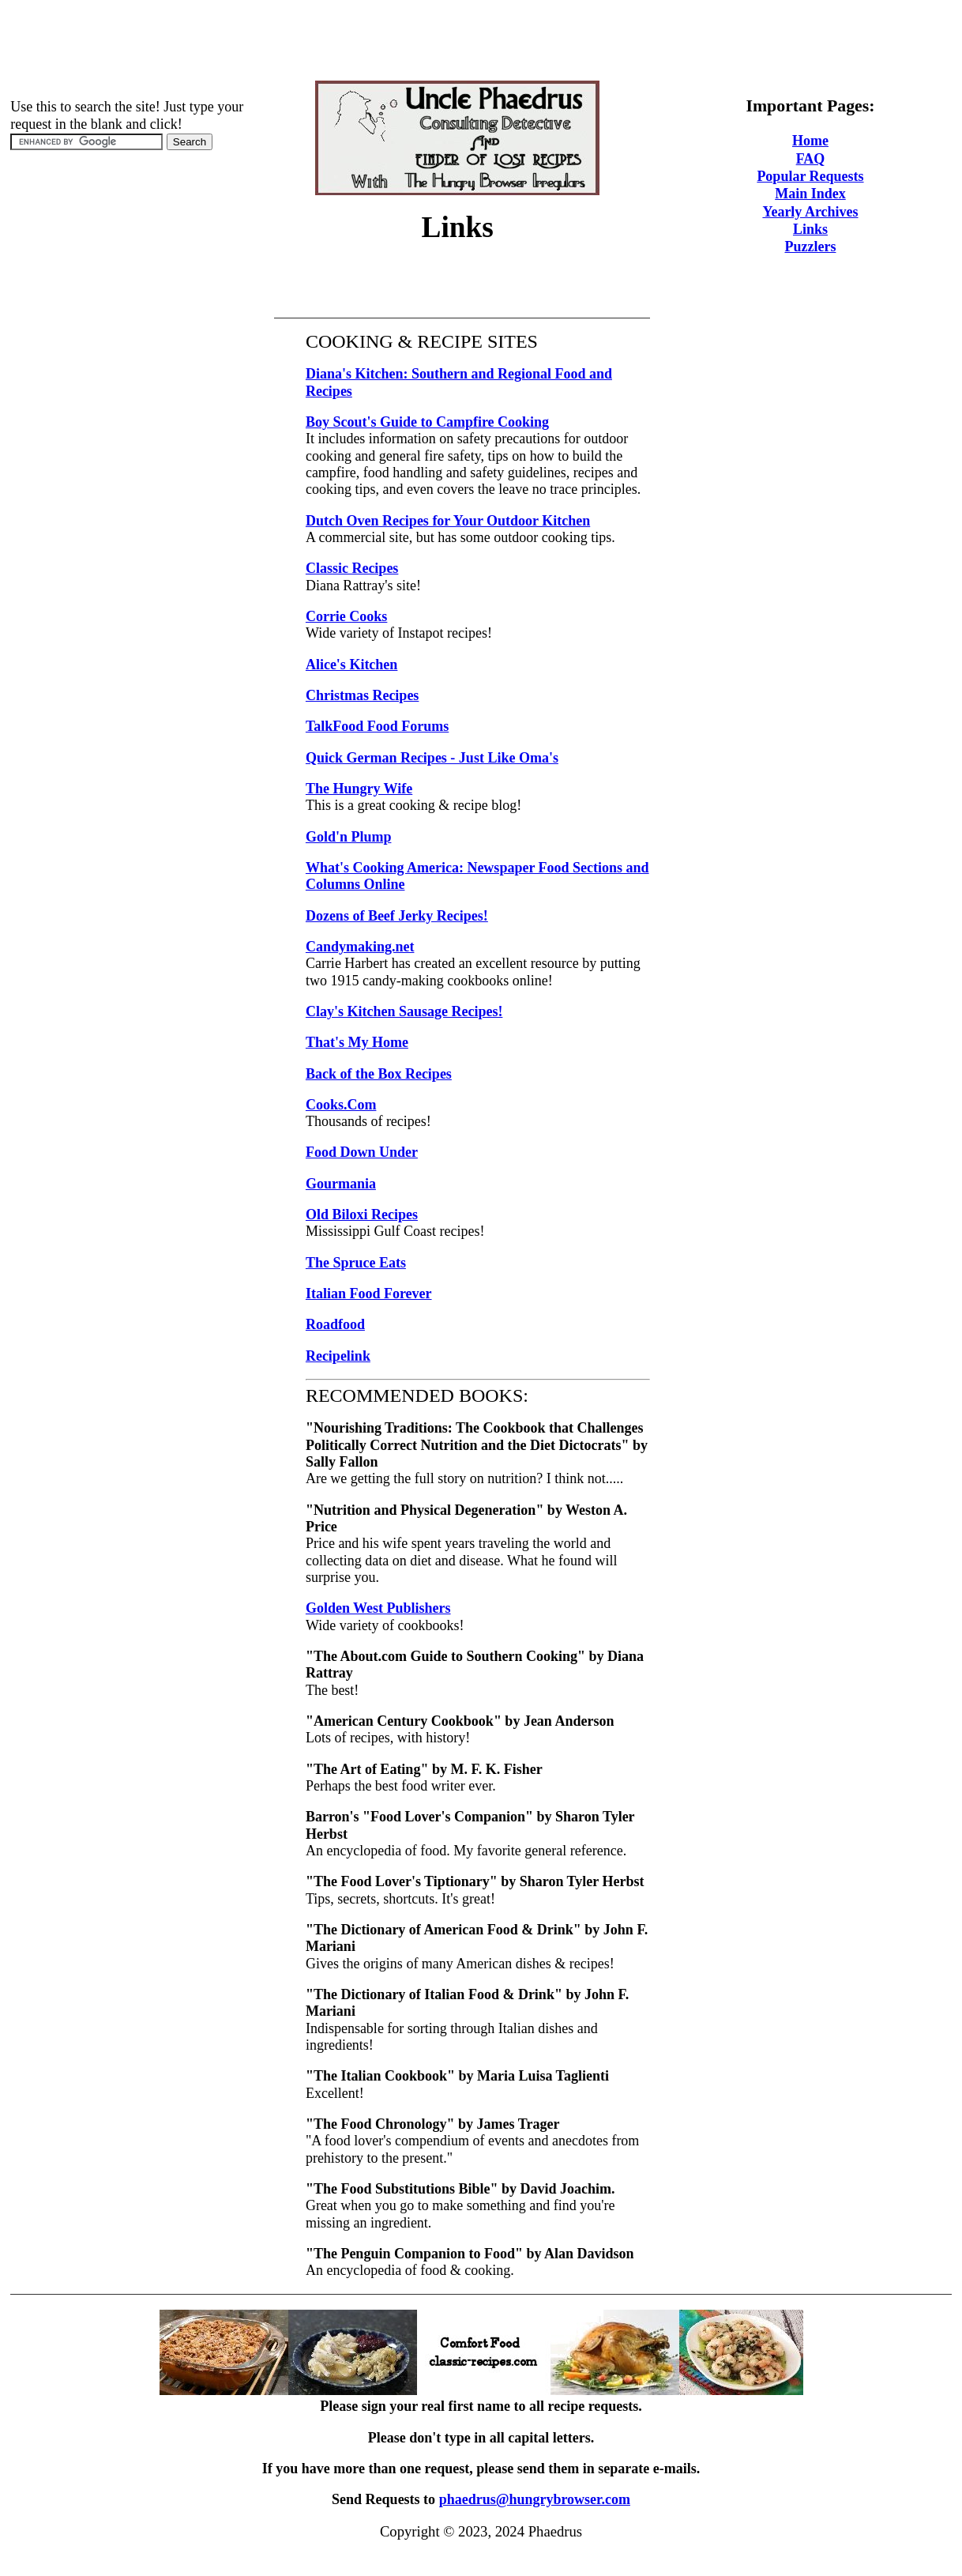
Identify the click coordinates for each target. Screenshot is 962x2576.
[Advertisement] (481, 41)
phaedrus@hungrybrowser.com (534, 2499)
